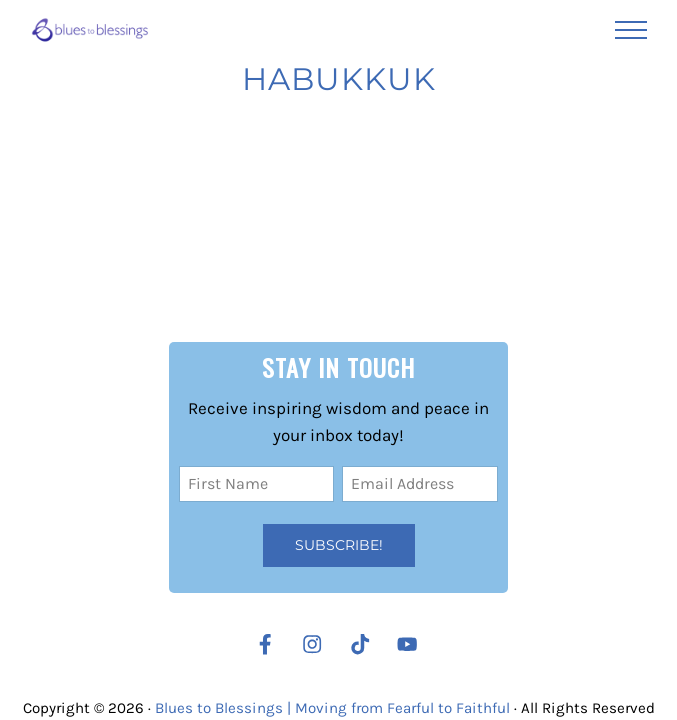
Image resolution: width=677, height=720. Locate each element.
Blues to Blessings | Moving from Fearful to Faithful (332, 708)
